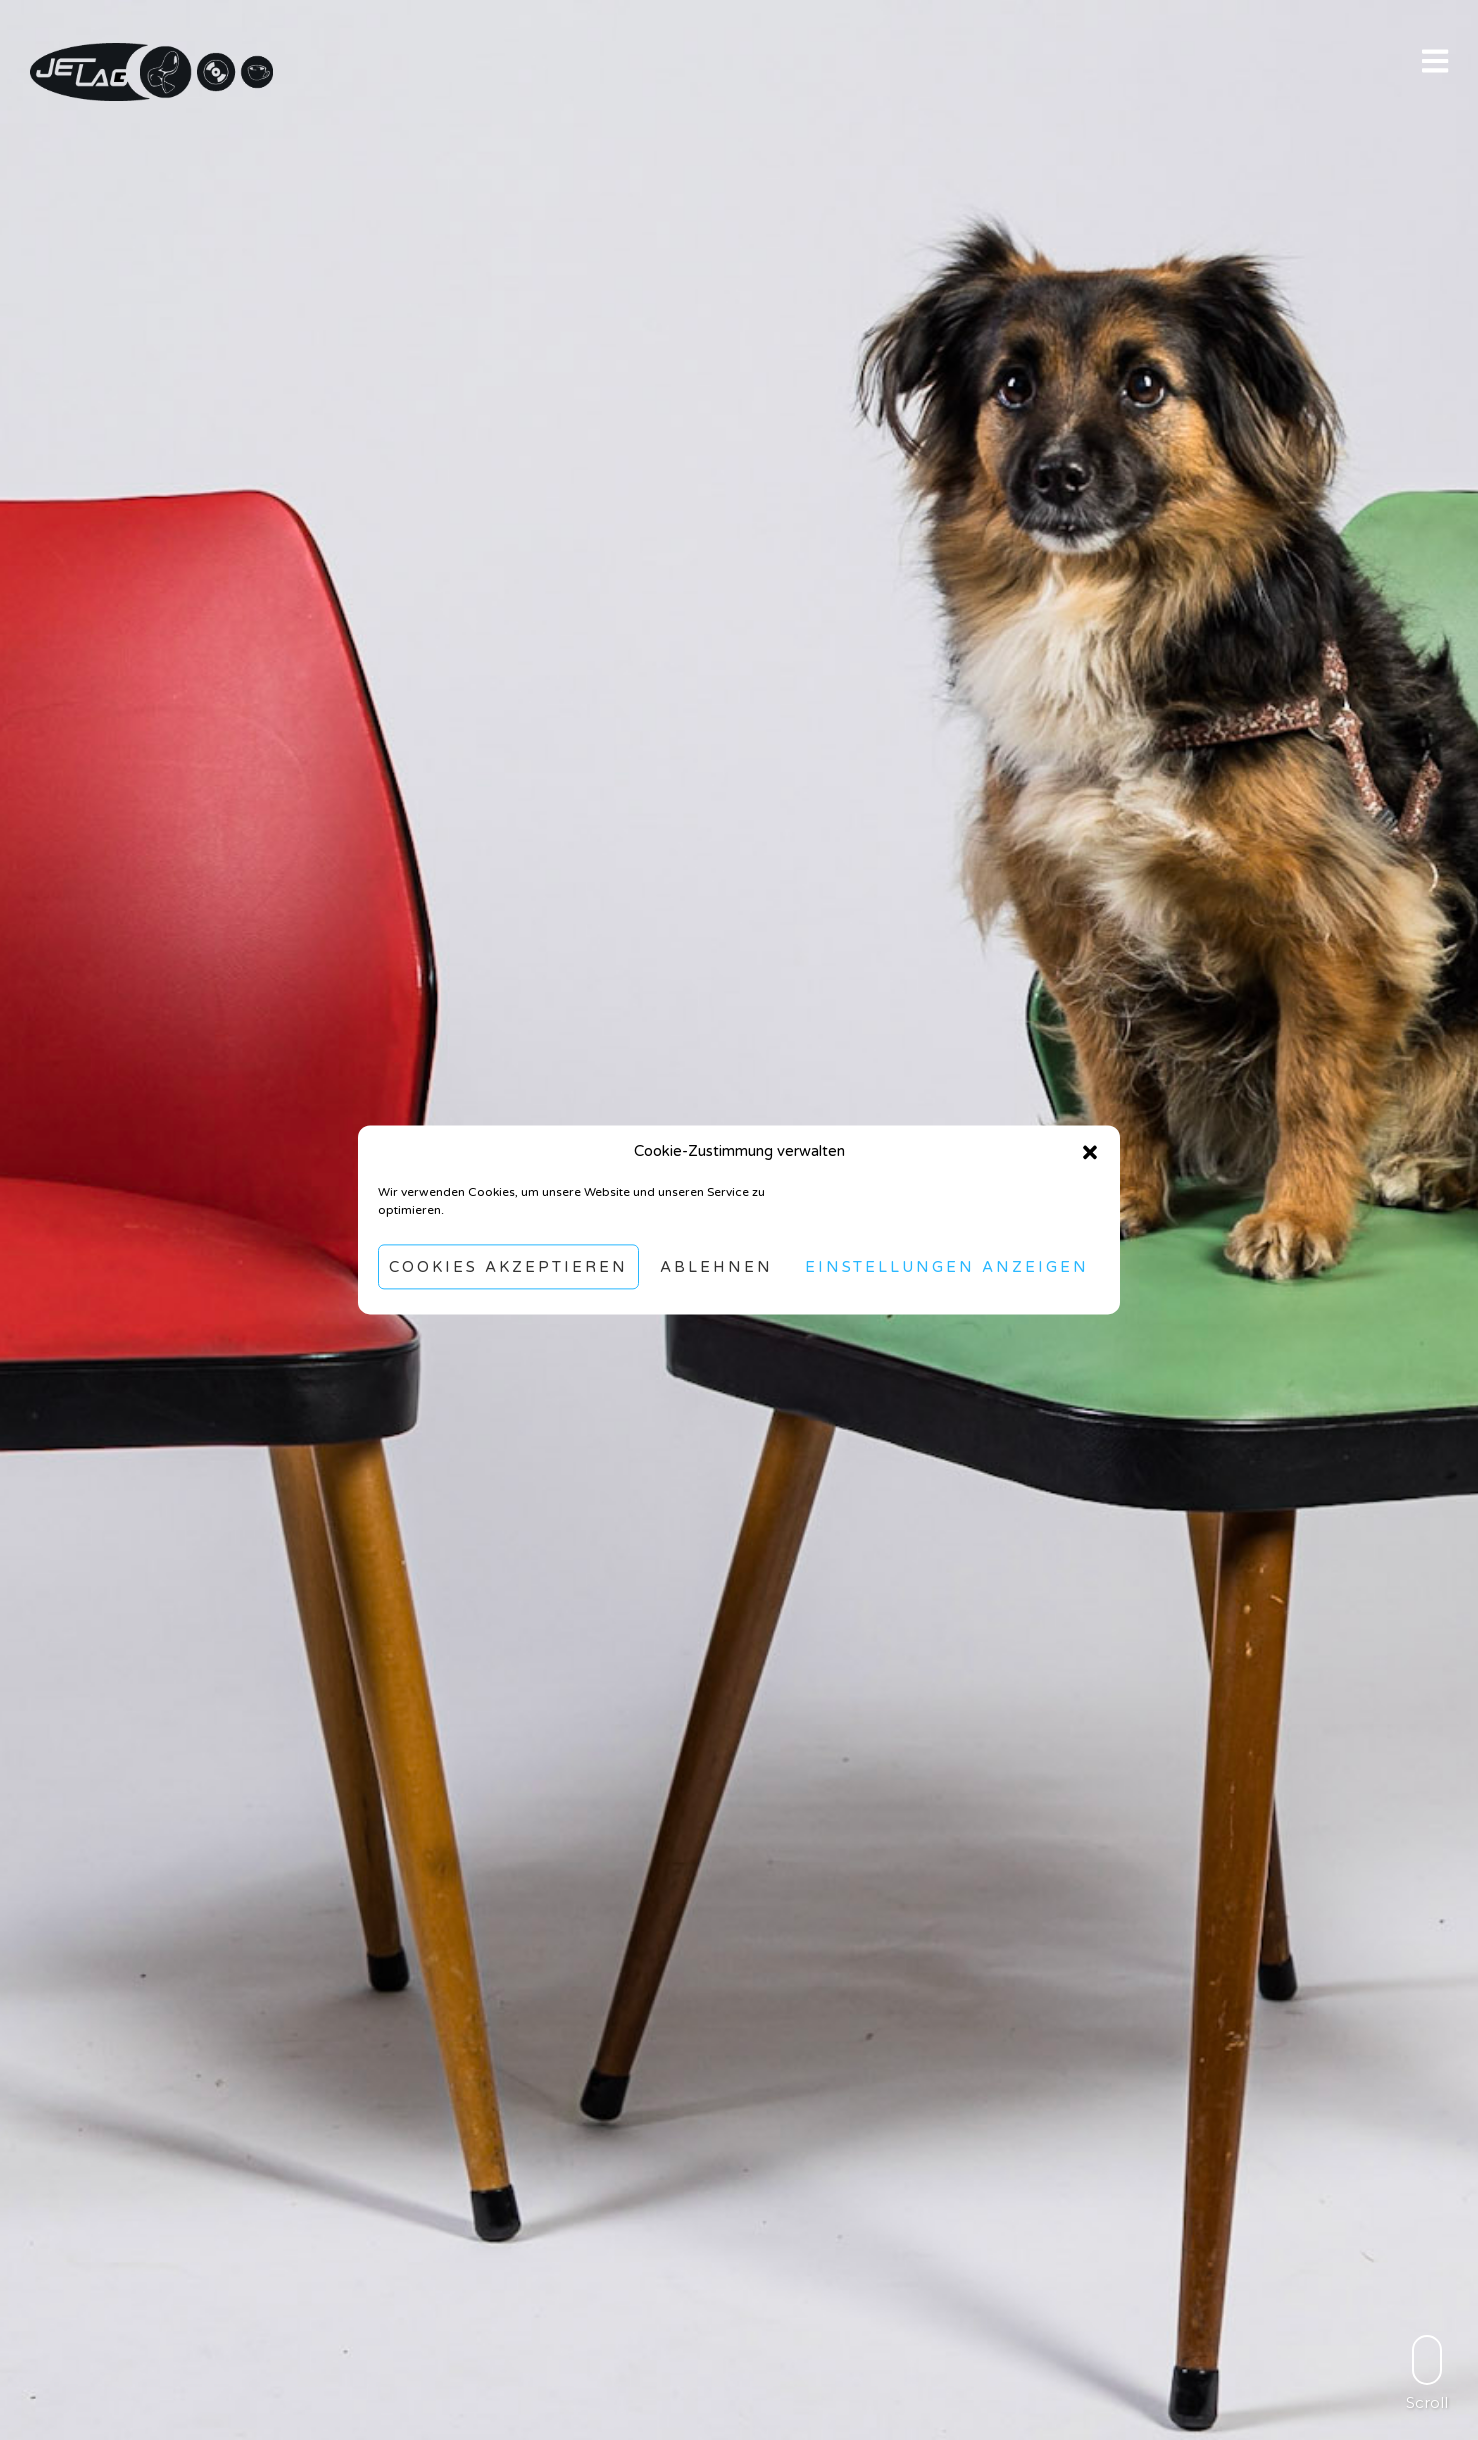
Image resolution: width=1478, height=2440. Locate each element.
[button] (1090, 1152)
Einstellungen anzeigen (947, 1267)
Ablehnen (716, 1267)
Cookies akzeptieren (508, 1267)
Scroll (1427, 2372)
